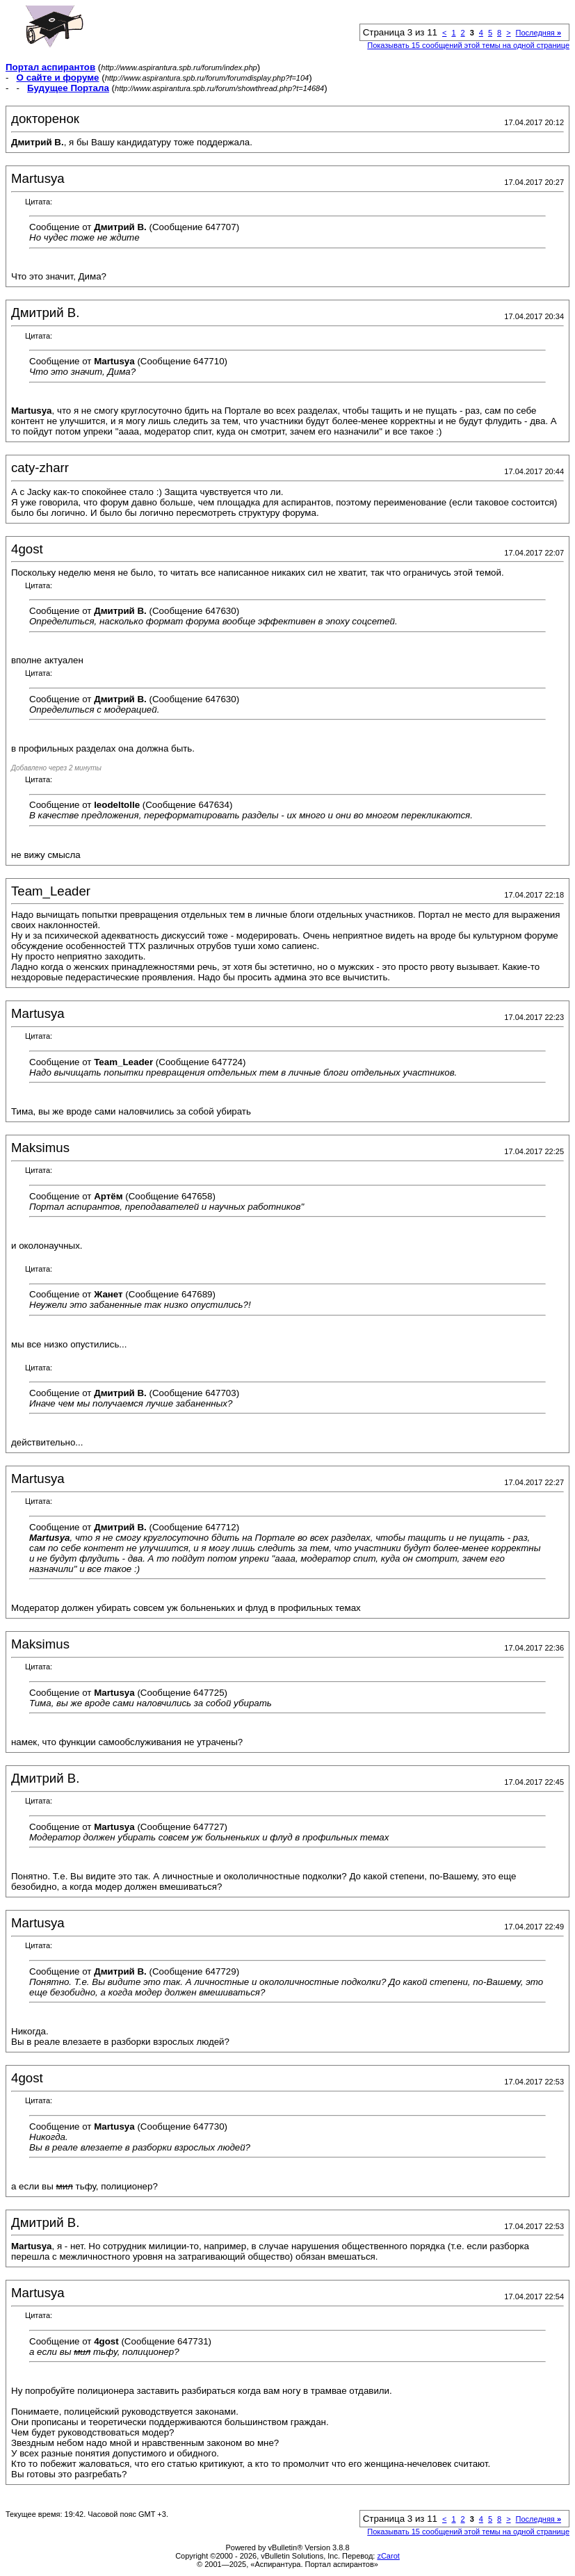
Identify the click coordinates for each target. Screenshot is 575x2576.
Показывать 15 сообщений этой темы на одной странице (468, 45)
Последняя (538, 33)
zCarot (388, 2556)
